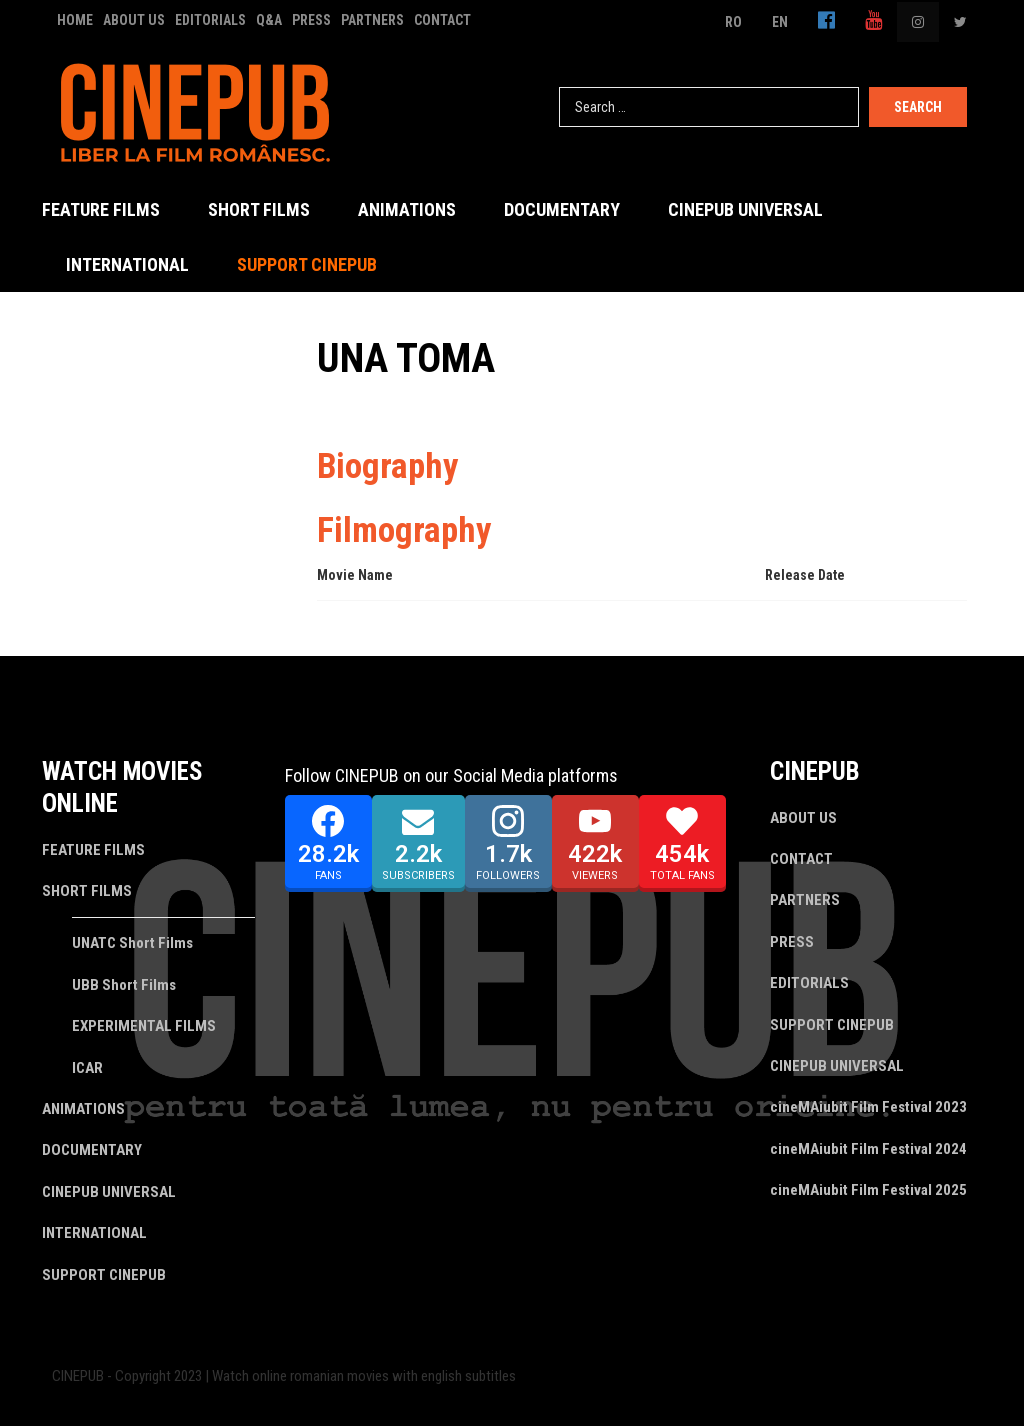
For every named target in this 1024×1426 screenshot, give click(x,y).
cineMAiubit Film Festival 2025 (868, 1190)
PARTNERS (372, 20)
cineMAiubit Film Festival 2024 (868, 1149)
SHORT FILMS (259, 209)
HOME (75, 20)
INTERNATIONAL (127, 264)
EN (780, 22)
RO (733, 22)
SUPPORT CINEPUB (307, 264)
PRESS (311, 20)
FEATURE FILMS (101, 209)
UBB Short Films (124, 985)
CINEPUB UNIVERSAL (745, 209)
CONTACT (442, 20)
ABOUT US (134, 20)
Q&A (269, 20)
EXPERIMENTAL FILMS (144, 1026)
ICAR (87, 1068)
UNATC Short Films (132, 943)
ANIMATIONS (407, 209)
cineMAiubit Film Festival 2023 (868, 1107)
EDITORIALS (210, 20)
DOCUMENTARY (562, 209)
